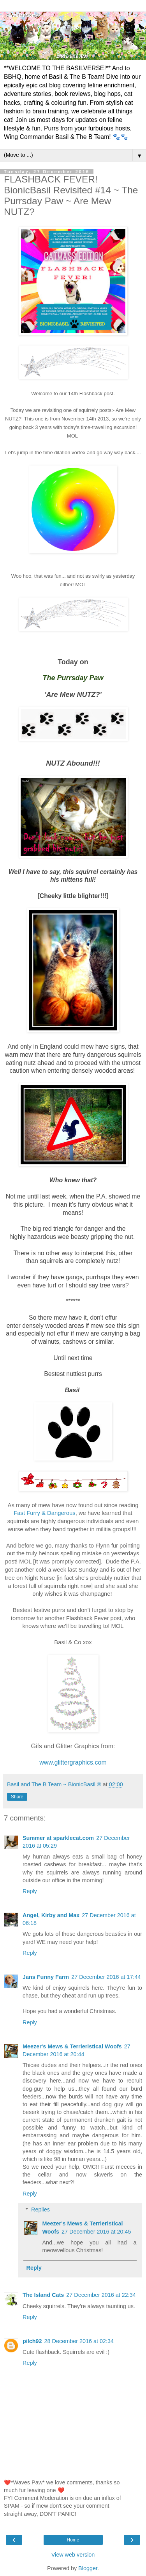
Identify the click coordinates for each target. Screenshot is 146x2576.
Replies (40, 2209)
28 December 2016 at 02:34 (79, 2341)
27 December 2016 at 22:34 (100, 2295)
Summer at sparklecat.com (58, 1838)
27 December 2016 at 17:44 (106, 1977)
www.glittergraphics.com (73, 1762)
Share (17, 1797)
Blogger (87, 2568)
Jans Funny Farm (46, 1977)
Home (73, 2540)
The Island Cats (43, 2295)
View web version (73, 2555)
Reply (30, 1891)
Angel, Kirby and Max (51, 1915)
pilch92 (32, 2341)
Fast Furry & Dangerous (44, 1513)
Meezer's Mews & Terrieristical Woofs (72, 2046)
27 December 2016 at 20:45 (96, 2232)
